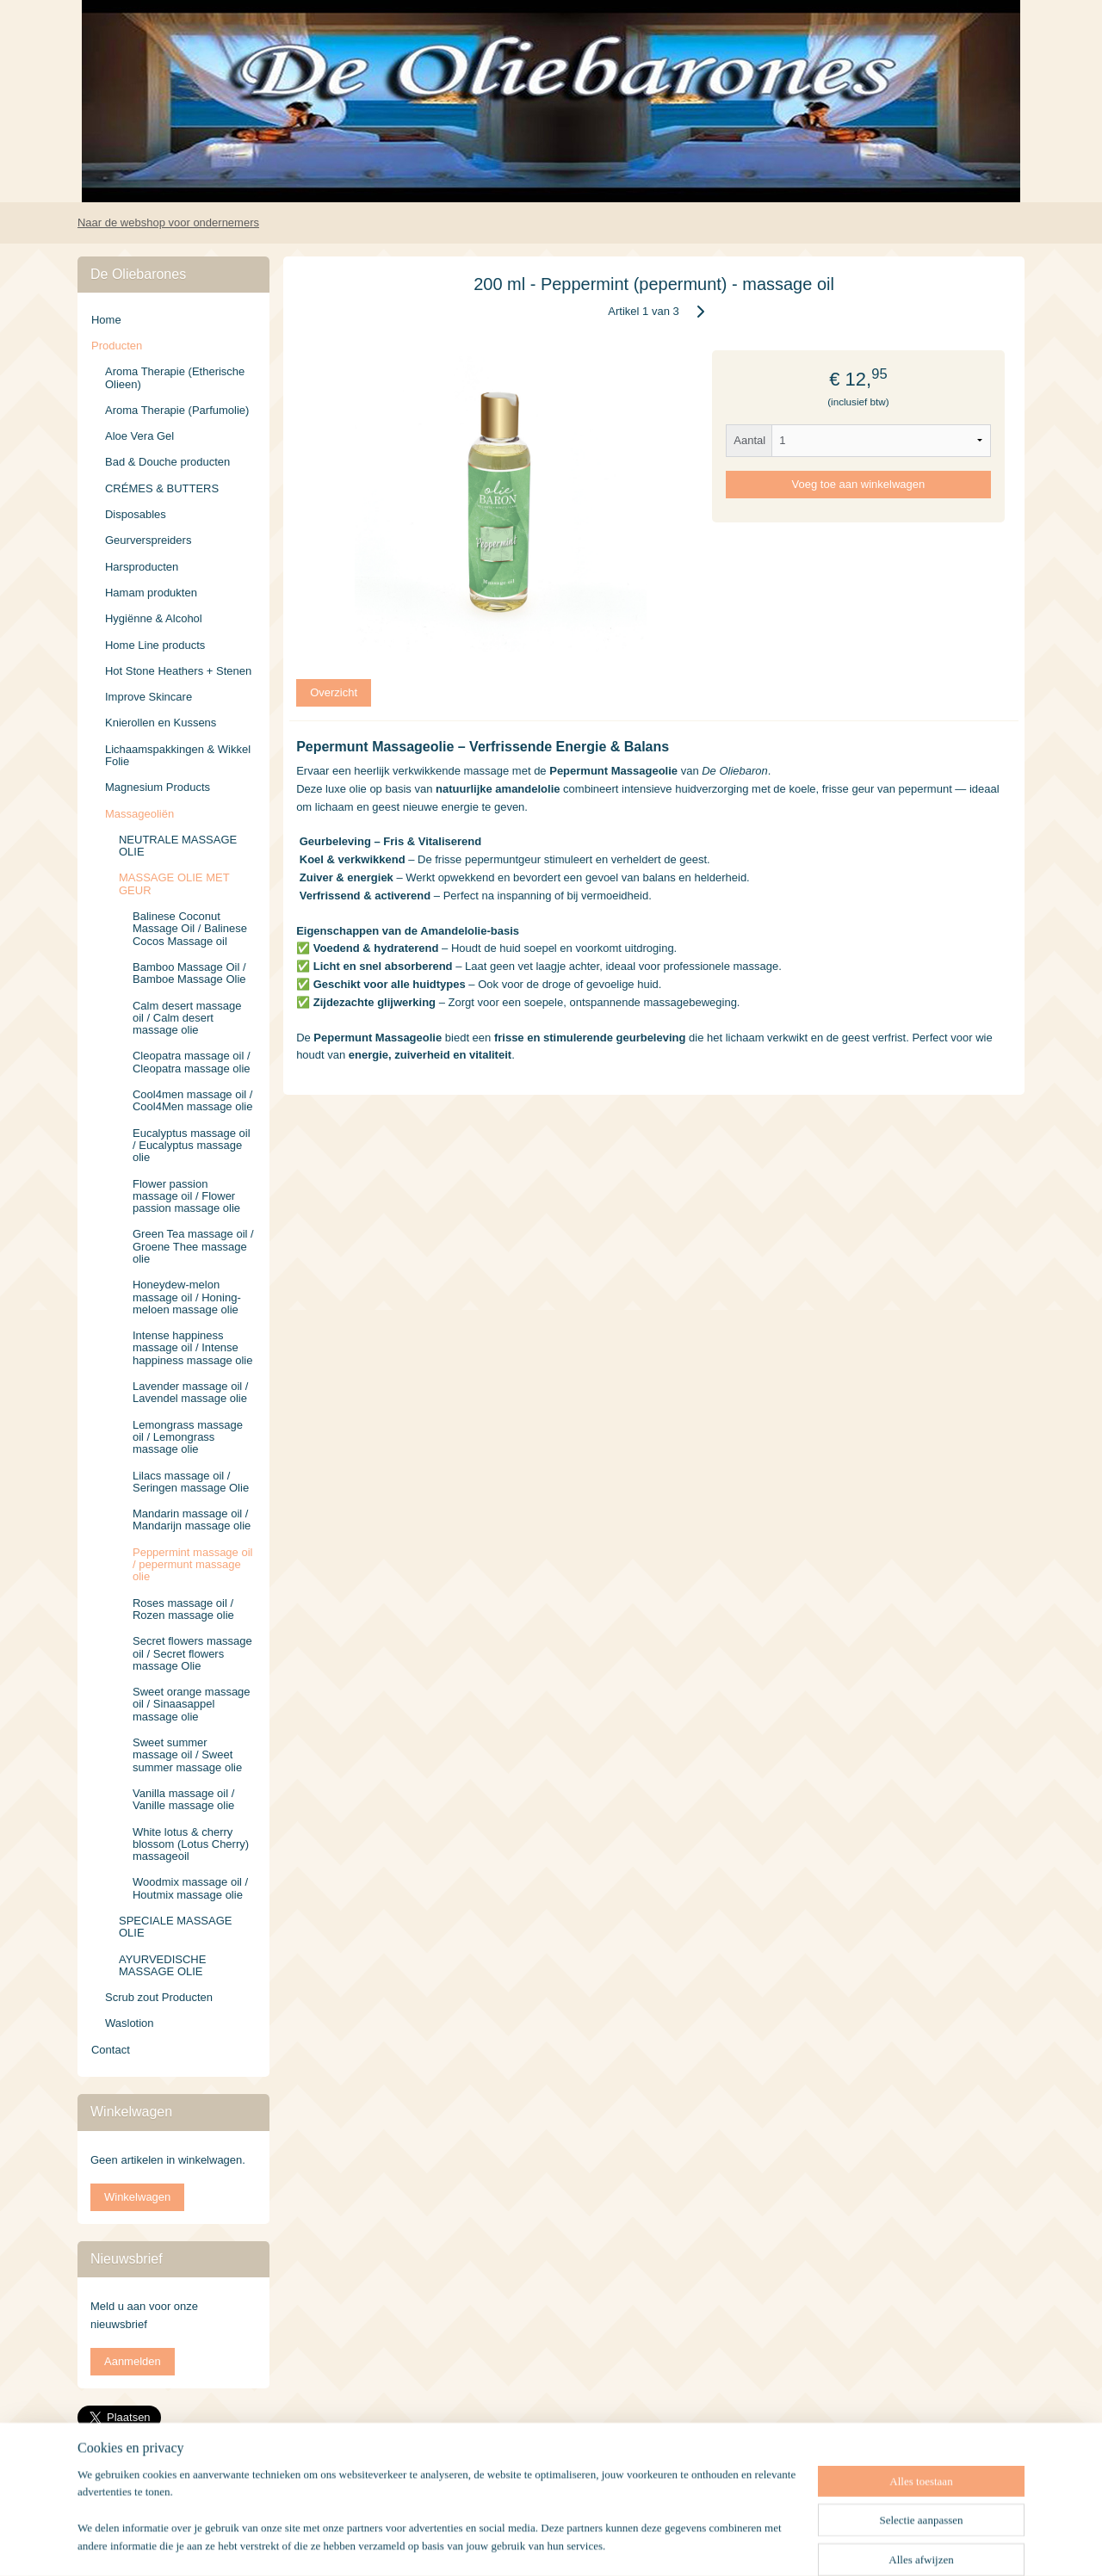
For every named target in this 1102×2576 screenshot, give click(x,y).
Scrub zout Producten (159, 1997)
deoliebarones (126, 2489)
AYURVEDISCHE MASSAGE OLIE (162, 1965)
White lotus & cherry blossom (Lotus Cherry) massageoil (191, 1844)
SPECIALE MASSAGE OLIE (175, 1926)
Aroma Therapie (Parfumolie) (177, 410)
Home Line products (155, 645)
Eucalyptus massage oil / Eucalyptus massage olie (192, 1145)
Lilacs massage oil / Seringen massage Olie (191, 1481)
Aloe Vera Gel (139, 435)
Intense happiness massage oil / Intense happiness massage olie (192, 1348)
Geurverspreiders (148, 540)
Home (106, 319)
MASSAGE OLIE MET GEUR (174, 883)
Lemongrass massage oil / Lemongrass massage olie (188, 1437)
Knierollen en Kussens (160, 722)
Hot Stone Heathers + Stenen (178, 670)
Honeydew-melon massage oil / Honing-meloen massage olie (187, 1297)
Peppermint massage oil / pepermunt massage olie (192, 1565)
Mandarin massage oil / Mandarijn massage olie (192, 1519)
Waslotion (129, 2023)
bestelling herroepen (543, 2544)
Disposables (135, 514)
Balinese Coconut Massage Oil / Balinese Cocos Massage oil (190, 929)
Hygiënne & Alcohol (153, 618)
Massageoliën (139, 813)
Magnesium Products (157, 787)
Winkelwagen (137, 2196)
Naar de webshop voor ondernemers (168, 222)
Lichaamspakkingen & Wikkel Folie (178, 755)
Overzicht (333, 692)
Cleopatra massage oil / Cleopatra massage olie (192, 1061)
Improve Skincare (148, 696)
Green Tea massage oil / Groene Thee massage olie (193, 1246)
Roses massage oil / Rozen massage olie (183, 1609)
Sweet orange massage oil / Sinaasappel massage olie (192, 1704)
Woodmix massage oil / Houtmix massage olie (190, 1887)
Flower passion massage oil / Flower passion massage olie (186, 1196)
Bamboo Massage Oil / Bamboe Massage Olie (189, 973)
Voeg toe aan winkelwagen (859, 484)
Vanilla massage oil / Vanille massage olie (183, 1799)
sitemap (455, 2544)
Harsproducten (141, 566)
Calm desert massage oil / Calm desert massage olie (187, 1018)
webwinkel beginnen (635, 2544)
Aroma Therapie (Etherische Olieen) (175, 377)
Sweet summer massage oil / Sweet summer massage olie (187, 1755)
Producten (116, 345)
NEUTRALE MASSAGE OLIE (178, 845)
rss (486, 2544)
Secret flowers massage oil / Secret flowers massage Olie (192, 1653)
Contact (110, 2049)
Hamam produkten (151, 592)
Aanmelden (132, 2361)
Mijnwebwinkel (769, 2544)
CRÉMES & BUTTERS (162, 488)
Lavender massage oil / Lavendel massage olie (190, 1392)
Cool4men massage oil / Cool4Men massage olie (192, 1100)
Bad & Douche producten (167, 461)
